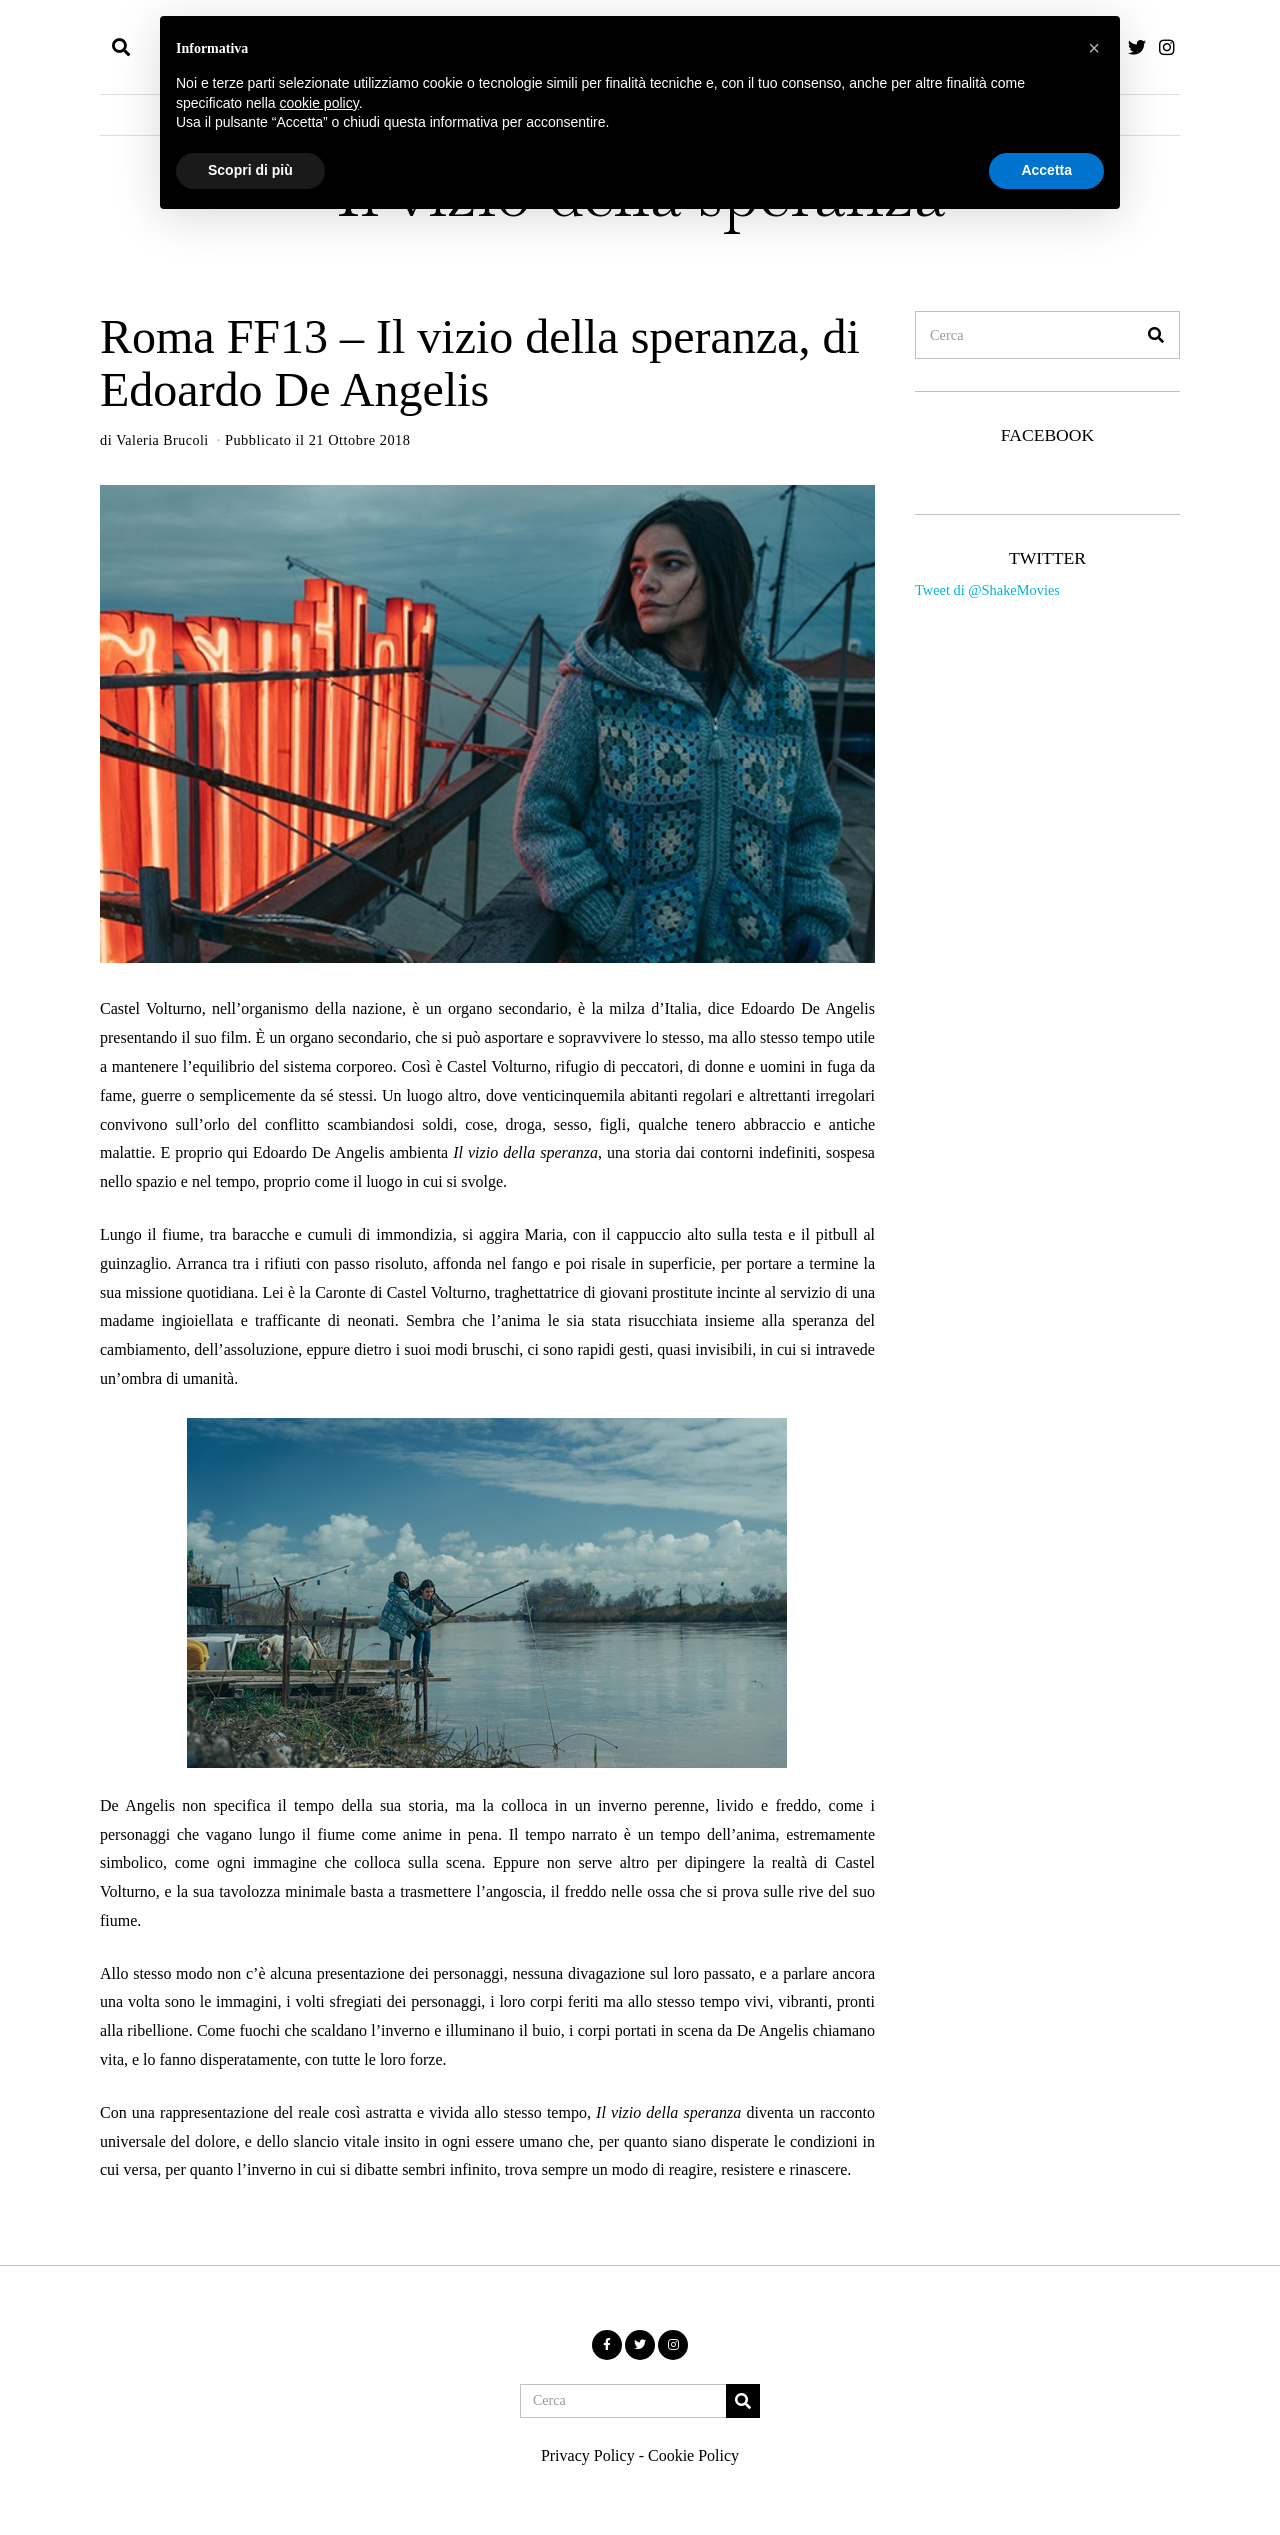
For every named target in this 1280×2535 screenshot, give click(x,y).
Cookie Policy (693, 2455)
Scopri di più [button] (250, 170)
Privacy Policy (588, 2455)
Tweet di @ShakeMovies (987, 590)
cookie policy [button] (319, 103)
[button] (1156, 335)
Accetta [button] (1046, 170)
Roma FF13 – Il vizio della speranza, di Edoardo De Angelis (480, 363)
